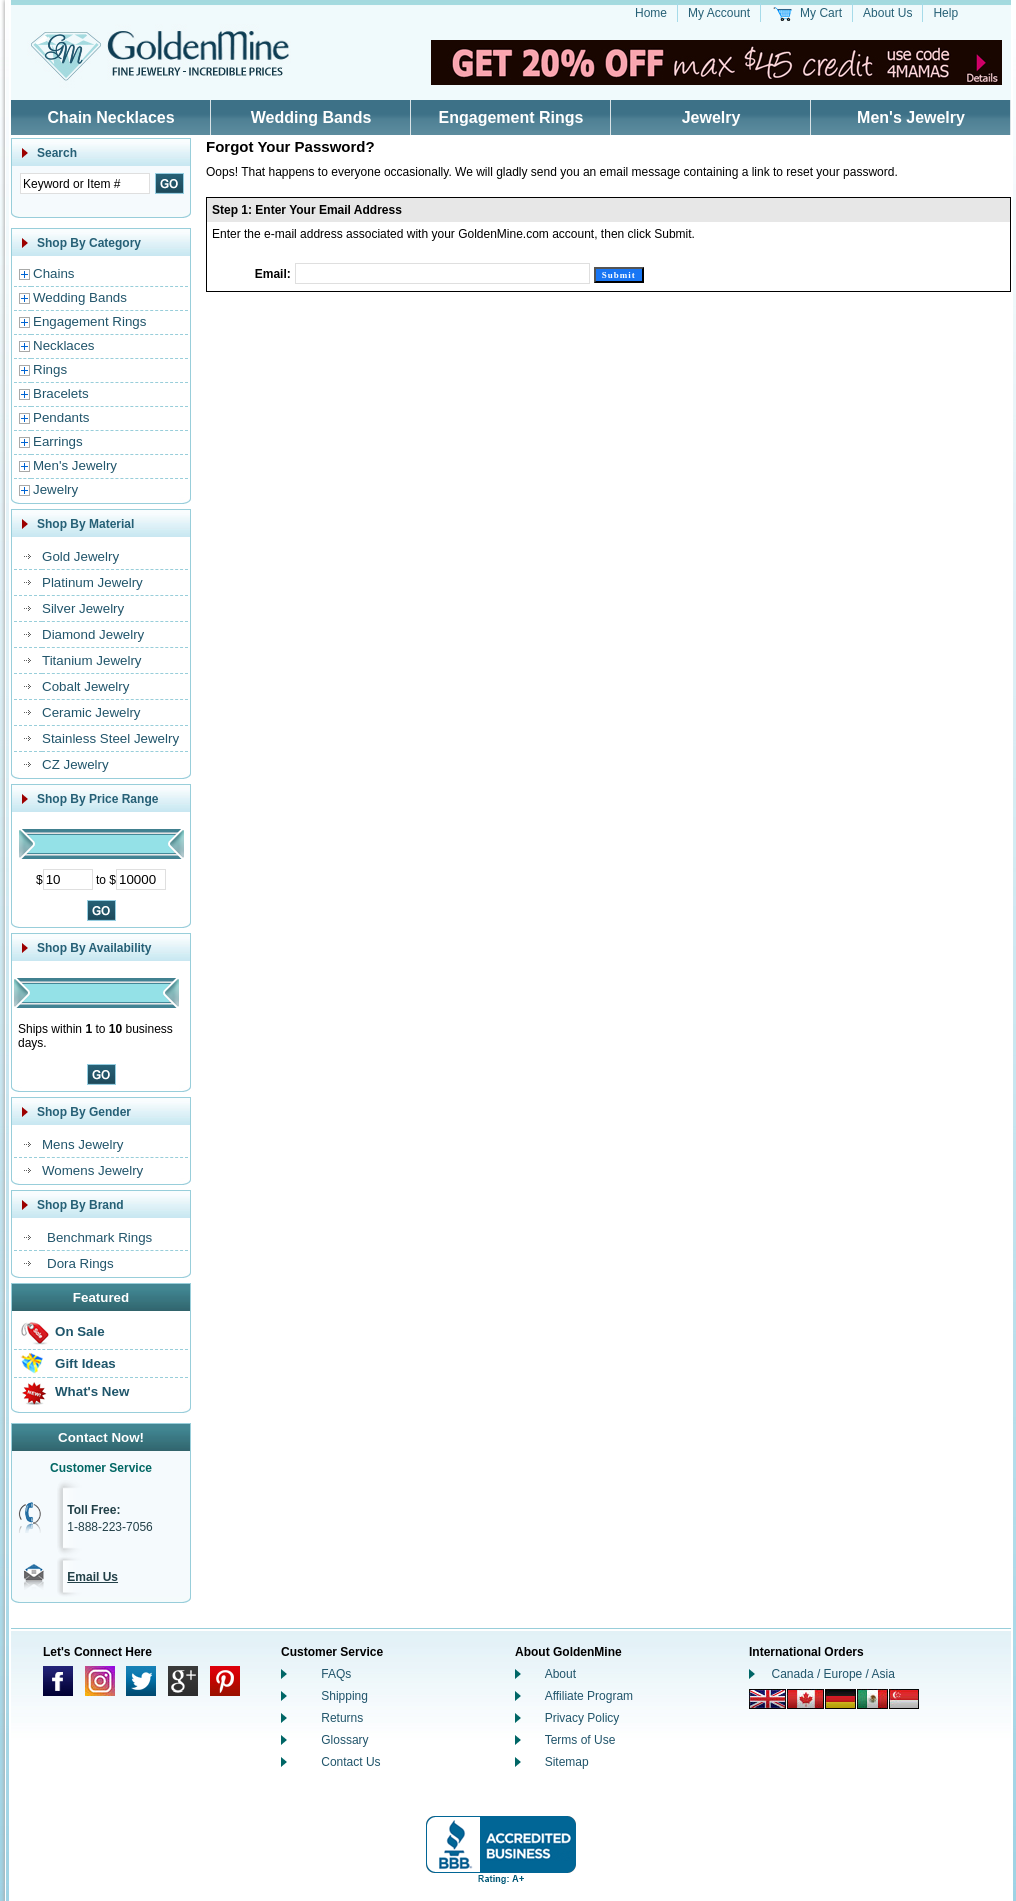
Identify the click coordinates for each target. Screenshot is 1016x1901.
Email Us (92, 1577)
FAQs (336, 1674)
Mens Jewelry (82, 1144)
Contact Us (350, 1762)
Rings (50, 369)
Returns (342, 1718)
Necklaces (63, 345)
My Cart (821, 13)
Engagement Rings (511, 117)
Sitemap (567, 1762)
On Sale (80, 1331)
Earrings (58, 441)
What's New (92, 1391)
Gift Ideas (85, 1363)
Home (651, 13)
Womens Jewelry (92, 1170)
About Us (887, 13)
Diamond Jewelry (93, 634)
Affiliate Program (589, 1696)
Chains (54, 273)
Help (945, 13)
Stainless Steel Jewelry (110, 738)
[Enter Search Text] (85, 183)
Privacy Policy (582, 1718)
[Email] (442, 273)
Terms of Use (580, 1740)
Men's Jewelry (911, 117)
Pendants (61, 417)
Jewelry (711, 117)
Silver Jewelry (83, 608)
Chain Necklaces (110, 117)
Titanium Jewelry (92, 660)
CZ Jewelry (75, 764)
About (560, 1674)
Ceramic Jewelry (91, 712)
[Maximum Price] (141, 879)
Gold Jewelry (80, 556)
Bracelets (61, 393)
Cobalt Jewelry (85, 686)
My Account (719, 13)
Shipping (344, 1696)
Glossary (344, 1740)
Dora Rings (80, 1263)
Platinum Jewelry (92, 582)
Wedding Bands (311, 117)
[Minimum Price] (68, 879)
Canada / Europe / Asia (833, 1674)
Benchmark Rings (99, 1237)
